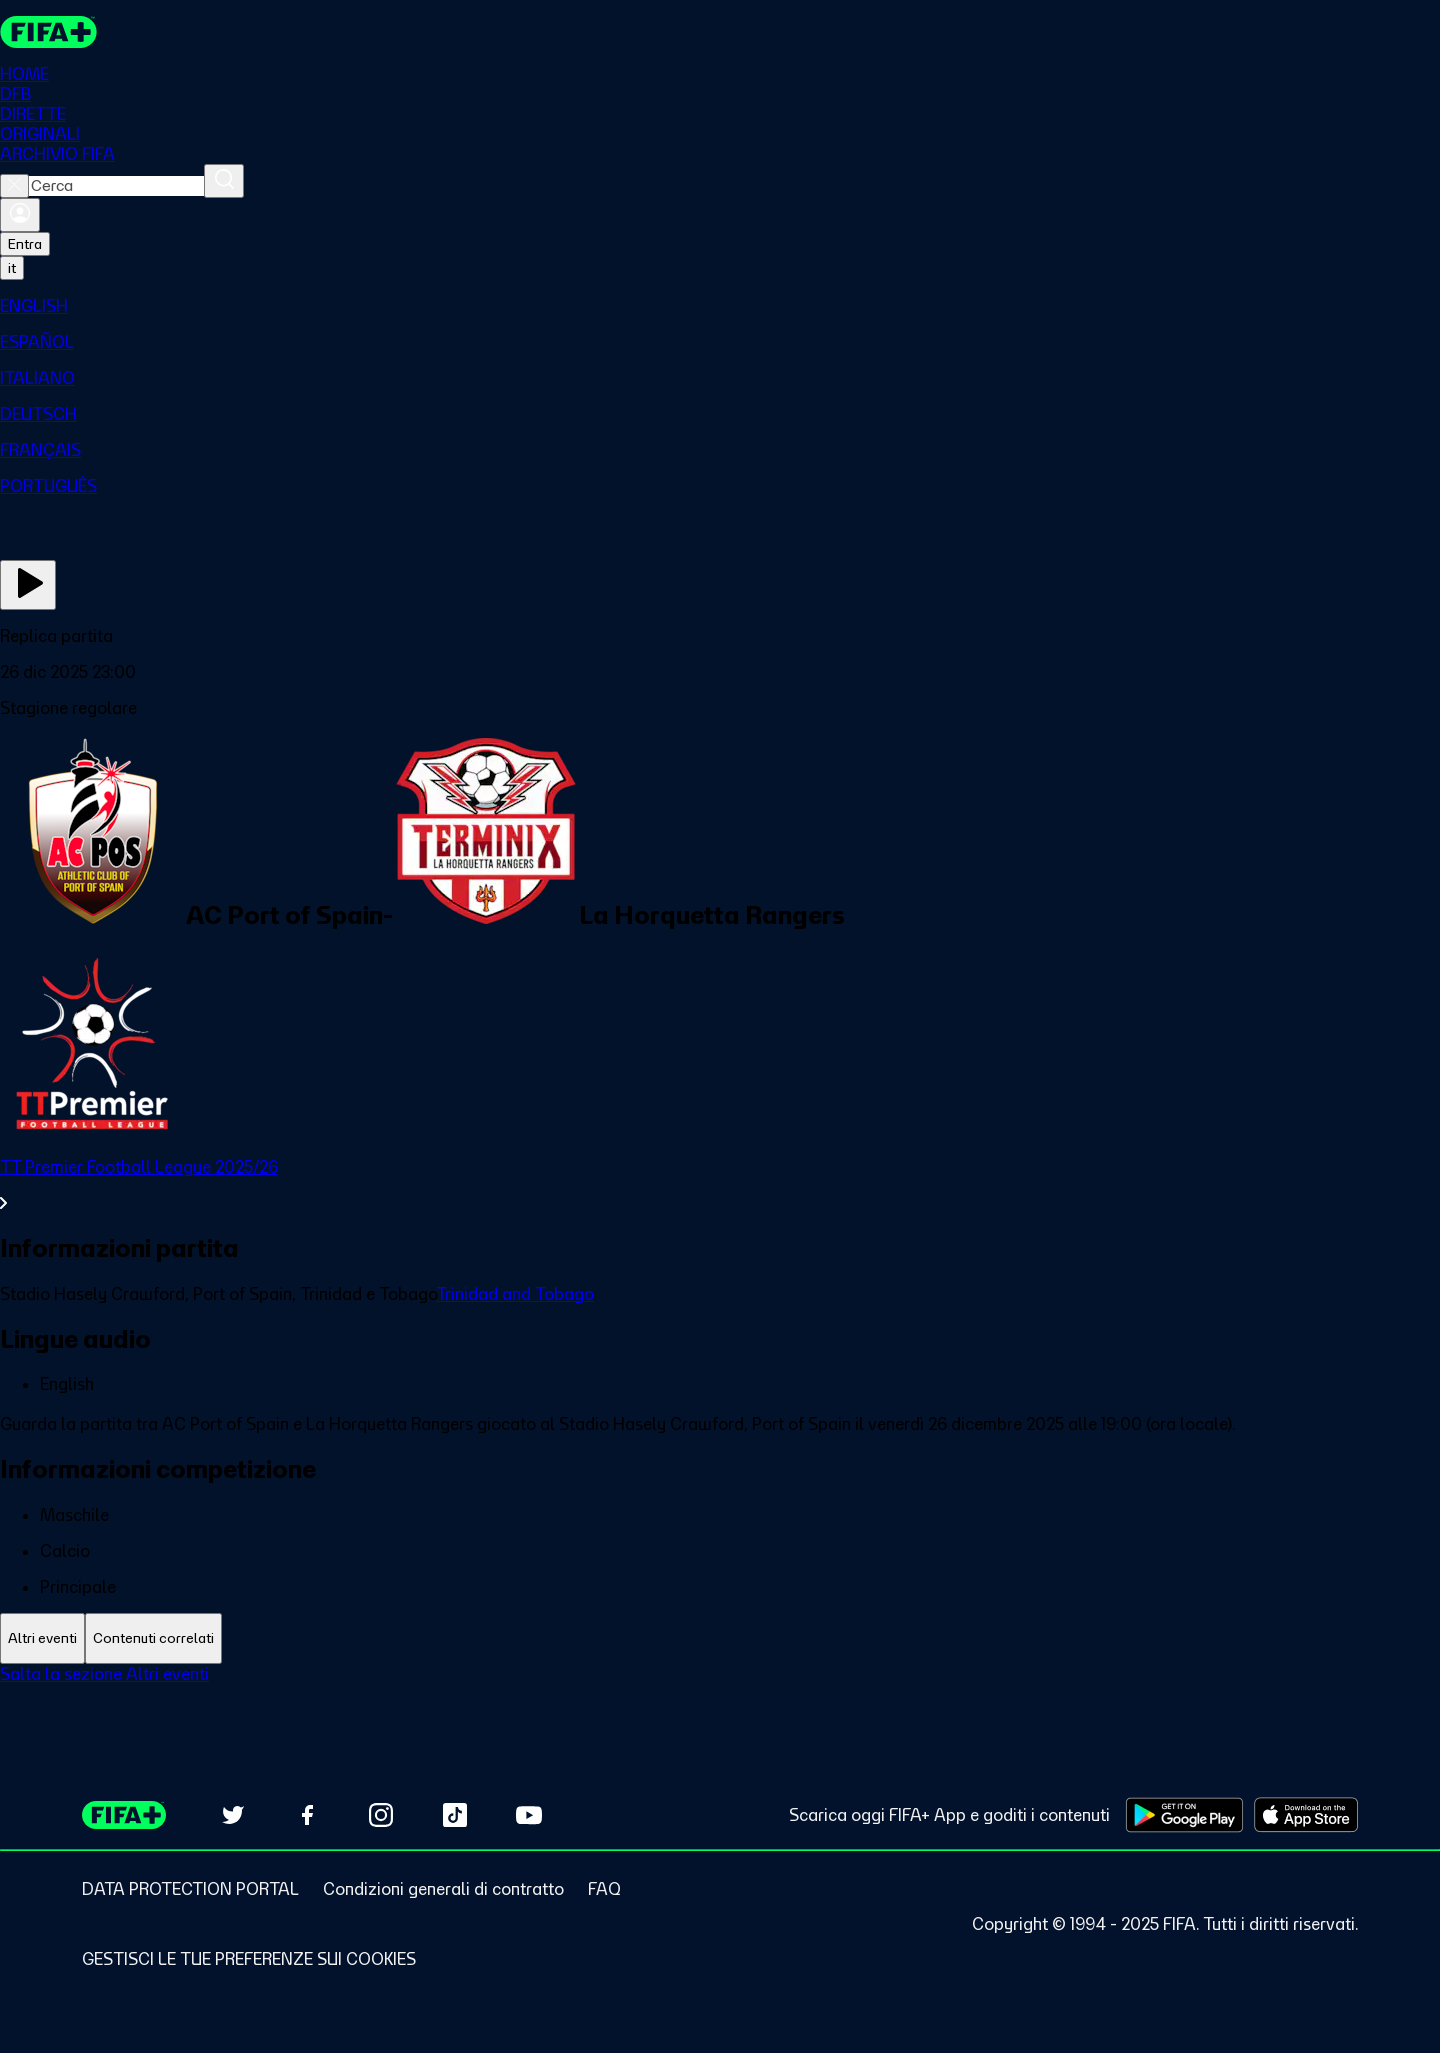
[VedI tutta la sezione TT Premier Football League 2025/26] (720, 1185)
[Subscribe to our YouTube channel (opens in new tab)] (529, 1815)
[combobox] (116, 186)
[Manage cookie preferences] (249, 1959)
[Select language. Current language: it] (12, 268)
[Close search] (14, 186)
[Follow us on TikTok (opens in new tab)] (455, 1815)
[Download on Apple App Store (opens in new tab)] (1306, 1815)
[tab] (42, 1638)
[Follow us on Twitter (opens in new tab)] (233, 1815)
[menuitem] (720, 306)
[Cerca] (224, 181)
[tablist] (720, 1638)
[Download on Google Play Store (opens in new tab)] (1184, 1815)
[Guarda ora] (28, 585)
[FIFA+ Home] (48, 32)
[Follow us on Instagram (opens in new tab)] (381, 1815)
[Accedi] (20, 215)
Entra (25, 244)
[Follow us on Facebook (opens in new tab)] (307, 1815)
